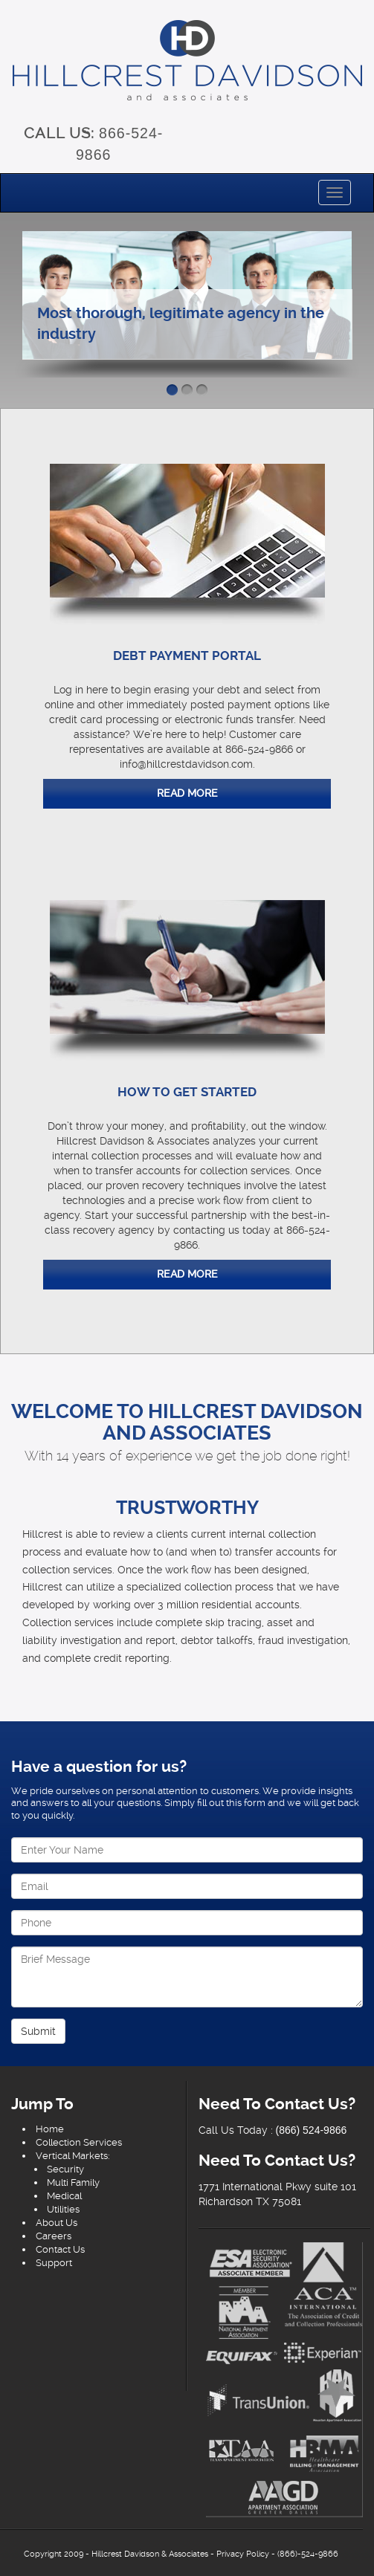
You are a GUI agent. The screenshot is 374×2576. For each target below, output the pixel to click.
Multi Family (73, 2182)
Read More (187, 793)
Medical (64, 2195)
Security (65, 2169)
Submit (38, 2031)
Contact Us (60, 2249)
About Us (56, 2222)
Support (54, 2262)
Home (50, 2129)
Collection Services (79, 2142)
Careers (53, 2236)
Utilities (63, 2209)
